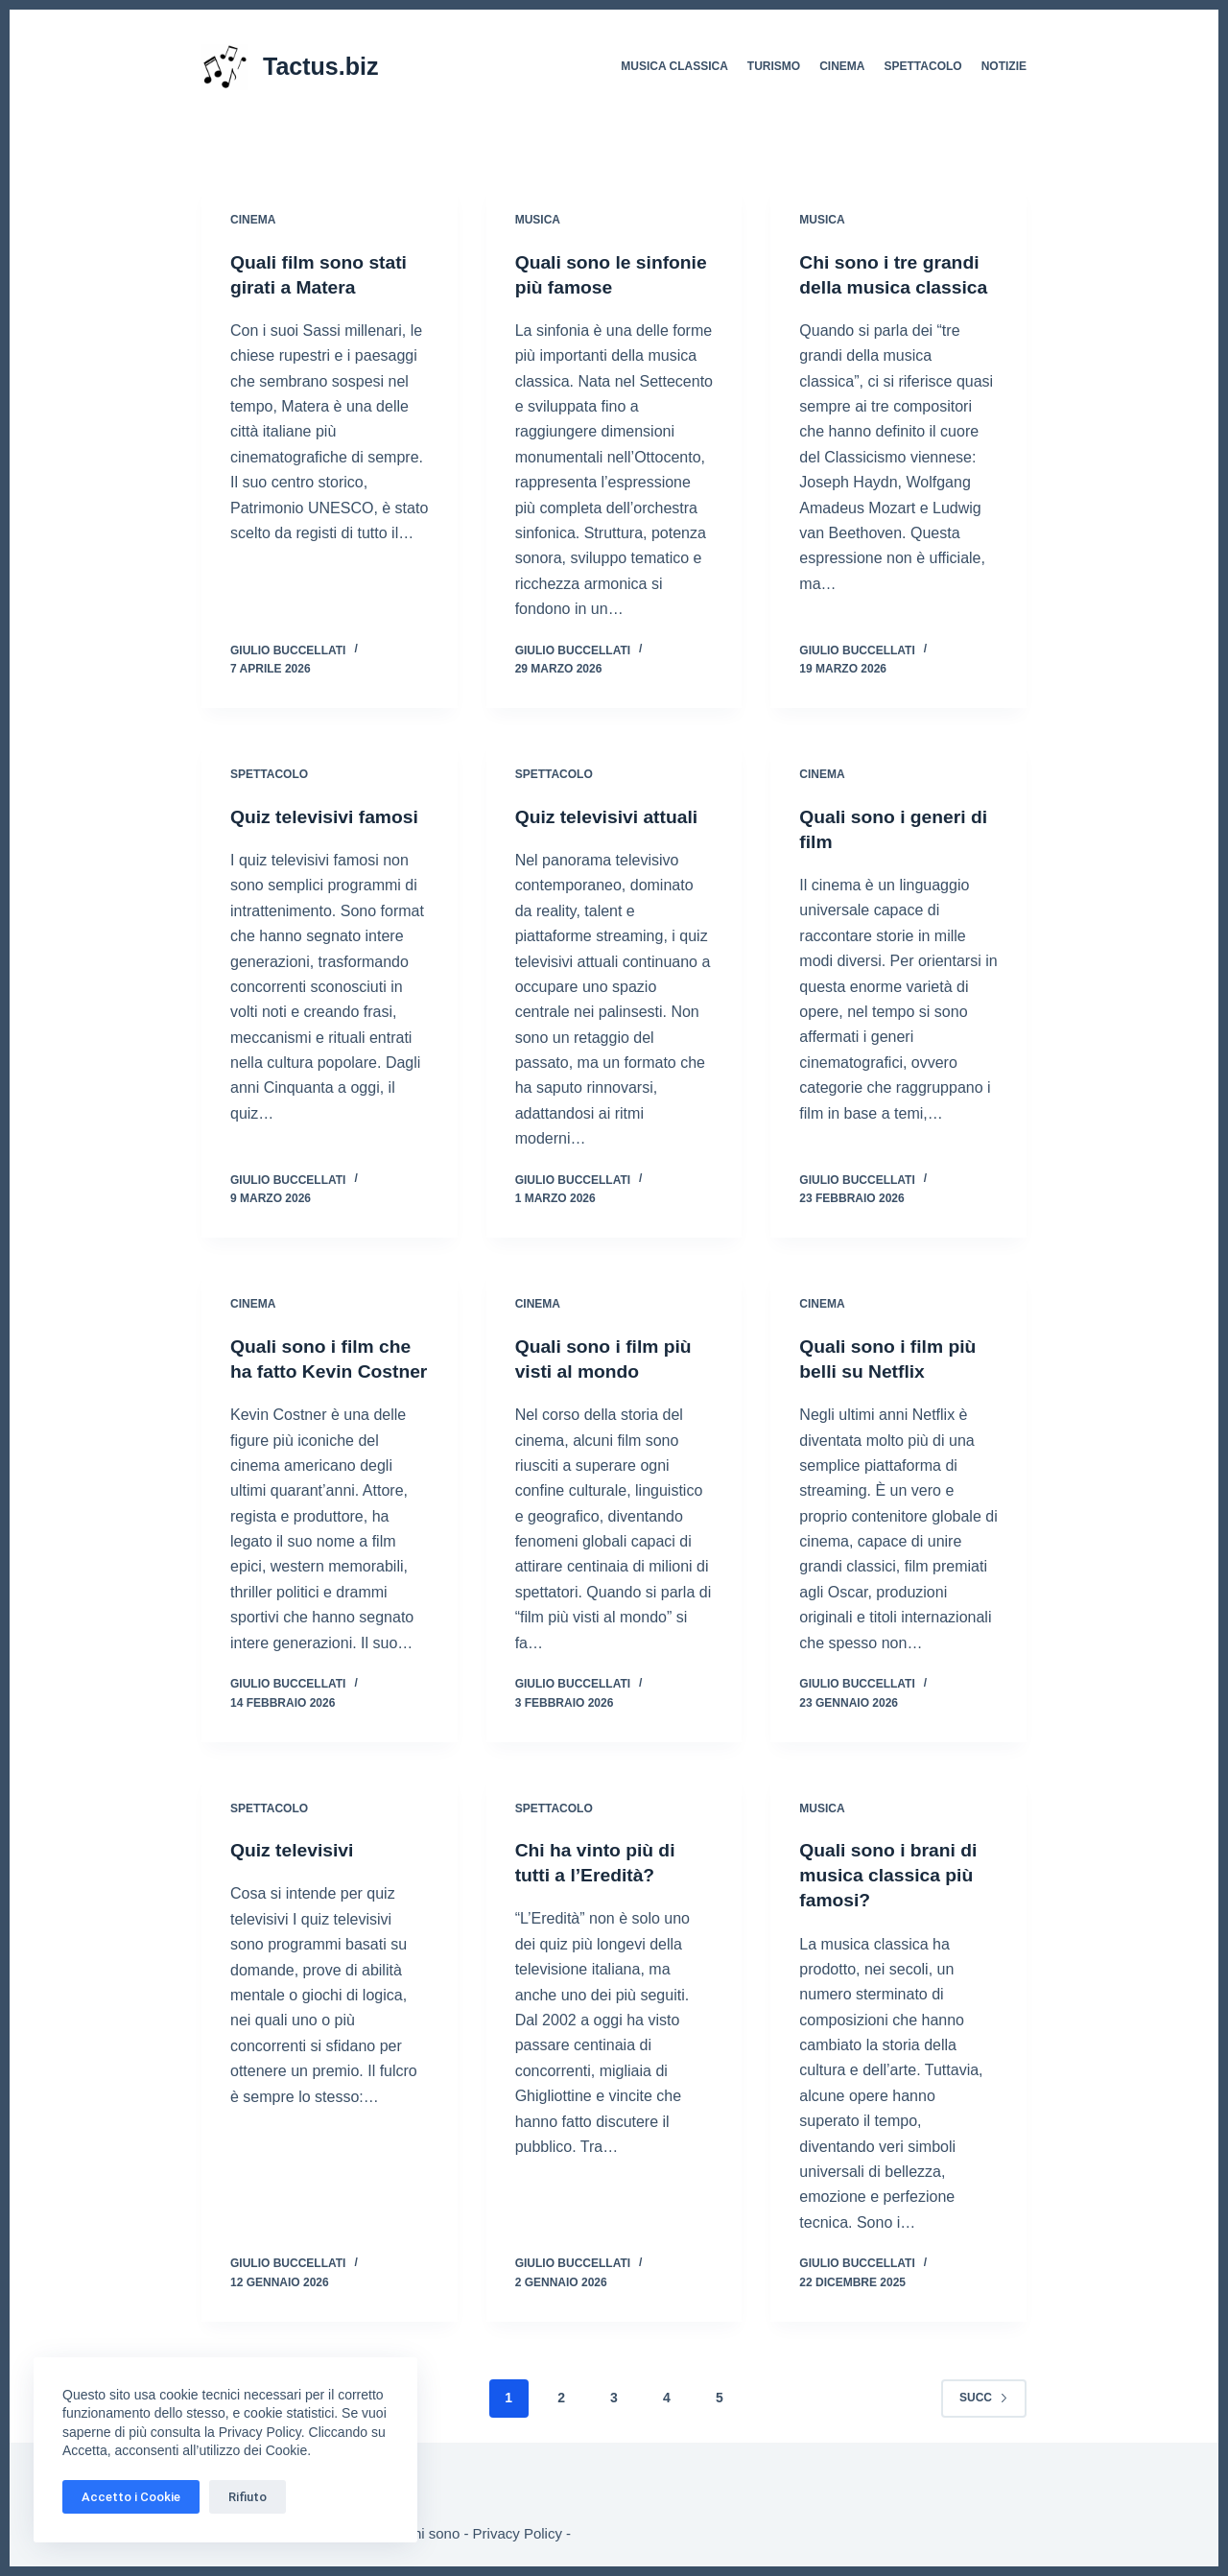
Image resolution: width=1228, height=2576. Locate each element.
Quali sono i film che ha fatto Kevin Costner (324, 1370)
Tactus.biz (320, 66)
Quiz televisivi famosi (327, 816)
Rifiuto (247, 2497)
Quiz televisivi (294, 1874)
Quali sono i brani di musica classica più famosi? (891, 1899)
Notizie (1004, 66)
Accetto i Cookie (131, 2497)
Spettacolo (923, 66)
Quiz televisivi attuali (610, 816)
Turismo (773, 66)
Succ (983, 2422)
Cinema (841, 66)
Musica (537, 219)
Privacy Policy (517, 2533)
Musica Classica (674, 66)
